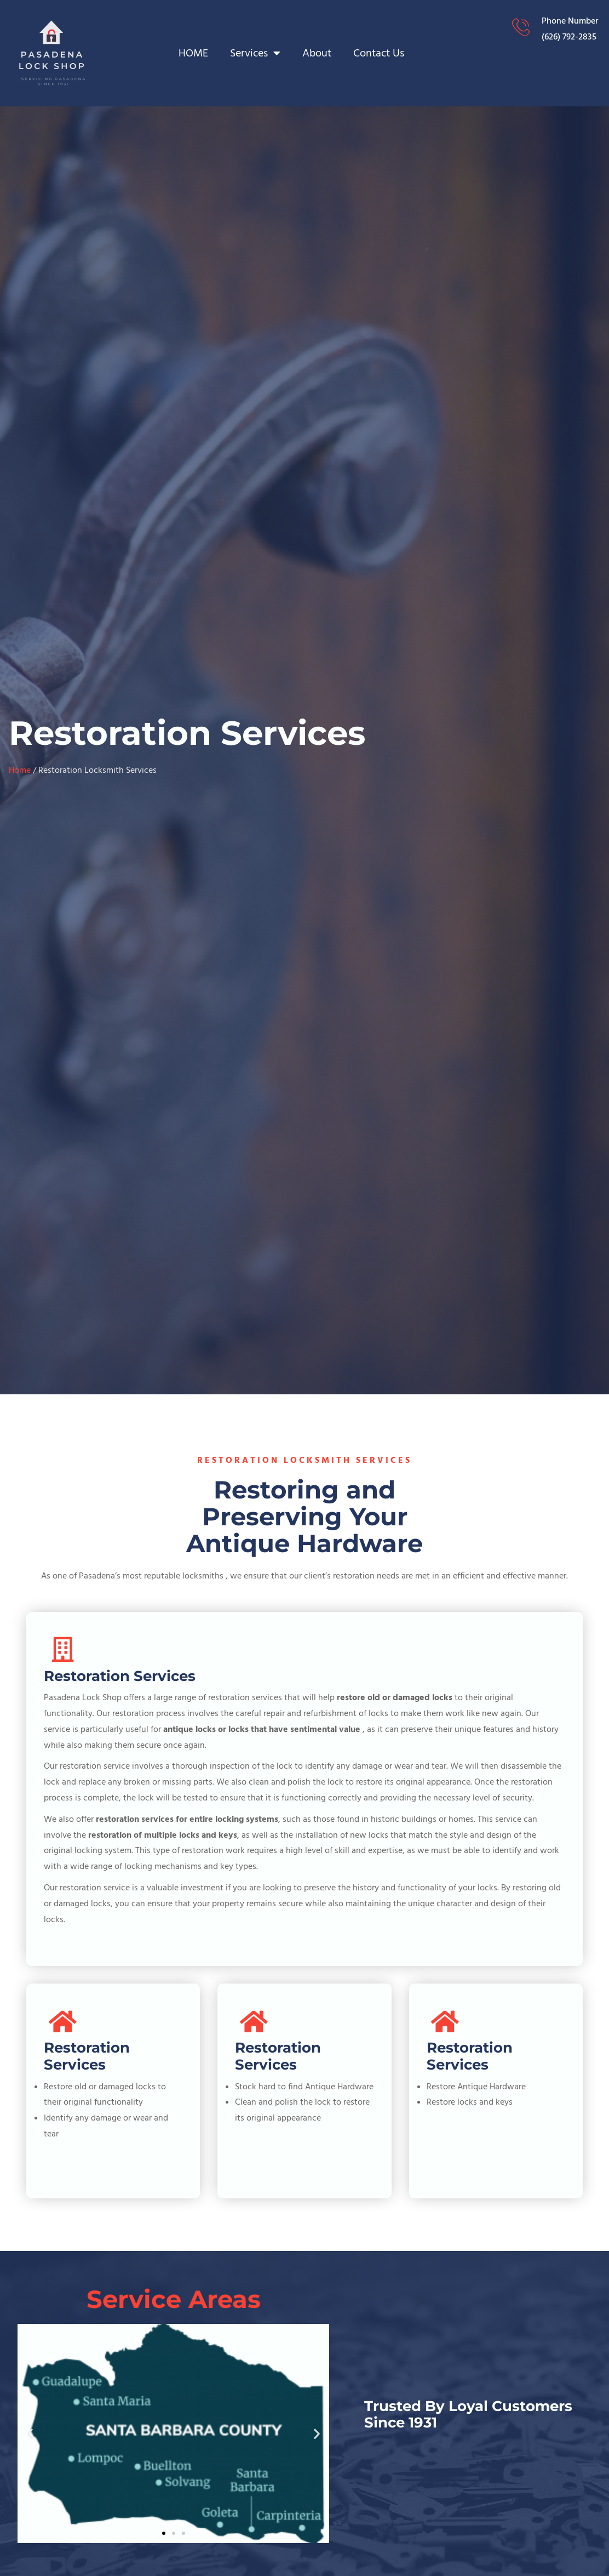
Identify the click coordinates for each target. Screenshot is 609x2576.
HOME (193, 53)
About (316, 53)
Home (20, 770)
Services (255, 53)
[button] (30, 2433)
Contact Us (378, 53)
